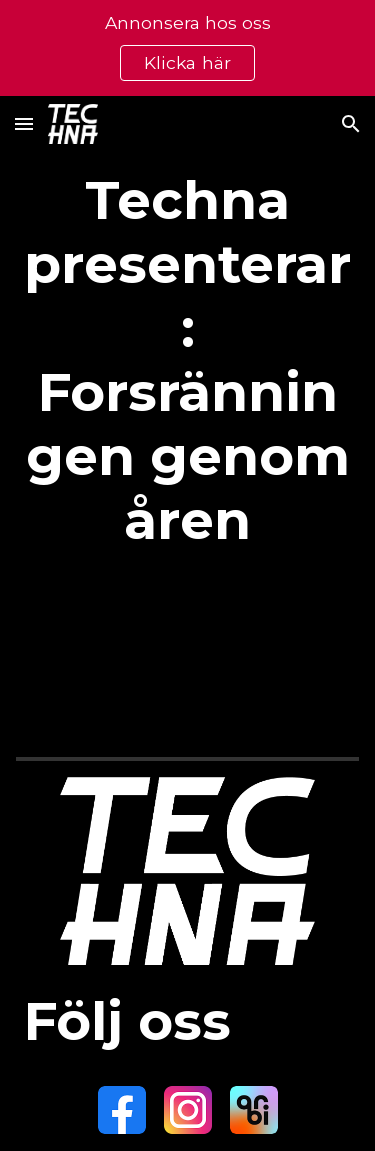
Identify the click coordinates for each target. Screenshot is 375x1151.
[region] (187, 48)
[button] (24, 123)
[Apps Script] (188, 654)
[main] (188, 360)
